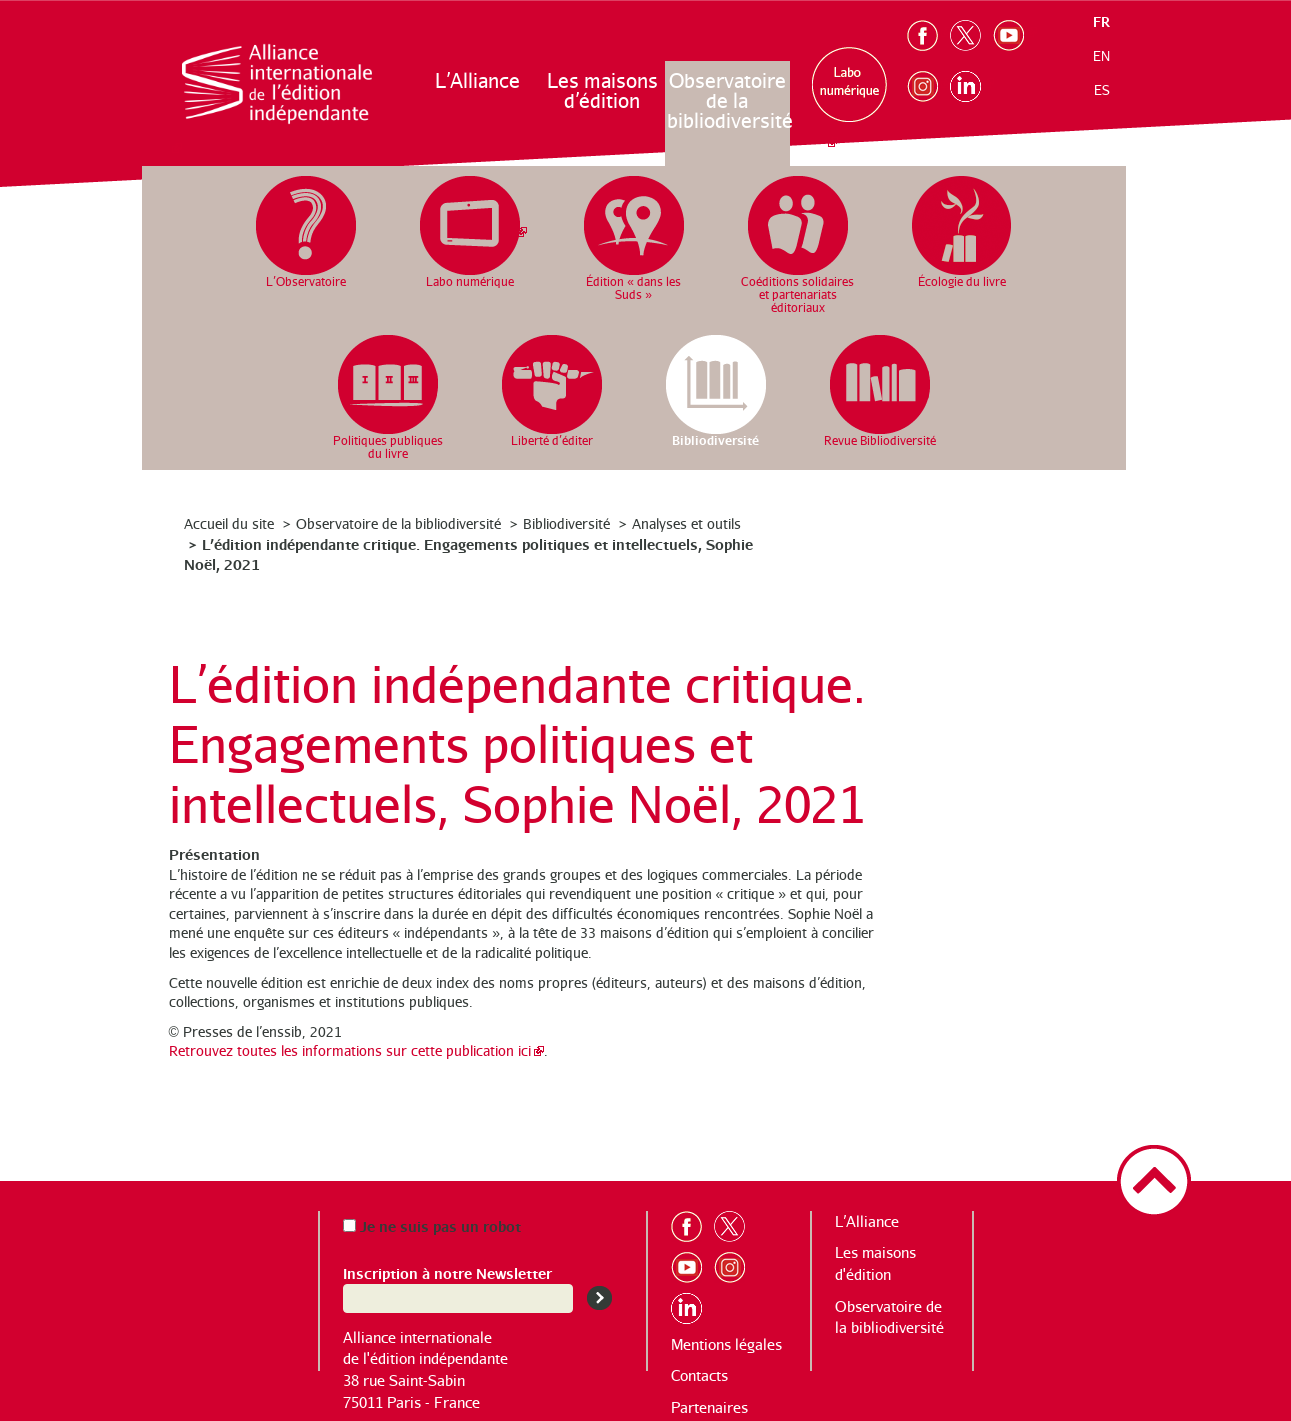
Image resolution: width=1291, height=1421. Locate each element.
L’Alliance (477, 80)
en (1101, 56)
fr (1101, 21)
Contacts (699, 1375)
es (1102, 90)
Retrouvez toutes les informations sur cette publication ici (350, 1050)
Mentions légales (726, 1344)
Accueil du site (229, 523)
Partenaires (709, 1407)
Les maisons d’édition (602, 90)
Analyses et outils (686, 523)
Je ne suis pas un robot (432, 1225)
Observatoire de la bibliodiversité (728, 100)
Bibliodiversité (566, 523)
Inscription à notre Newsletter (447, 1272)
